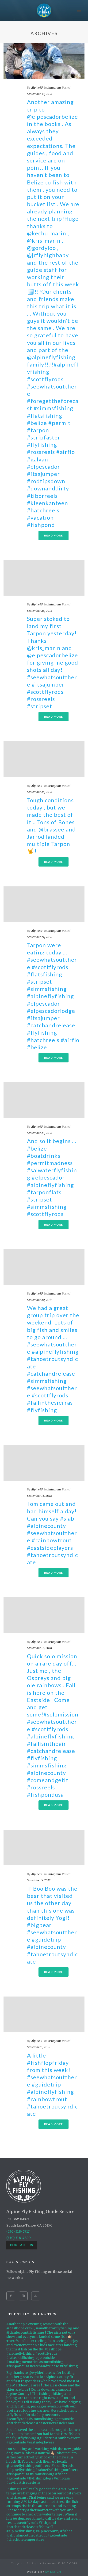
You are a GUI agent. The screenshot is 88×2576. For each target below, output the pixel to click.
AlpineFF (37, 87)
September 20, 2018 (39, 1300)
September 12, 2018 (39, 1648)
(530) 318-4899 (18, 2238)
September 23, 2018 (39, 1133)
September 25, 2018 (39, 610)
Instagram (54, 87)
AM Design (53, 2571)
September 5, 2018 (38, 1880)
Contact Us (21, 2245)
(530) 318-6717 (18, 2231)
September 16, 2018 (39, 1495)
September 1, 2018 (38, 2047)
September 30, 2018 (39, 94)
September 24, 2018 (39, 937)
